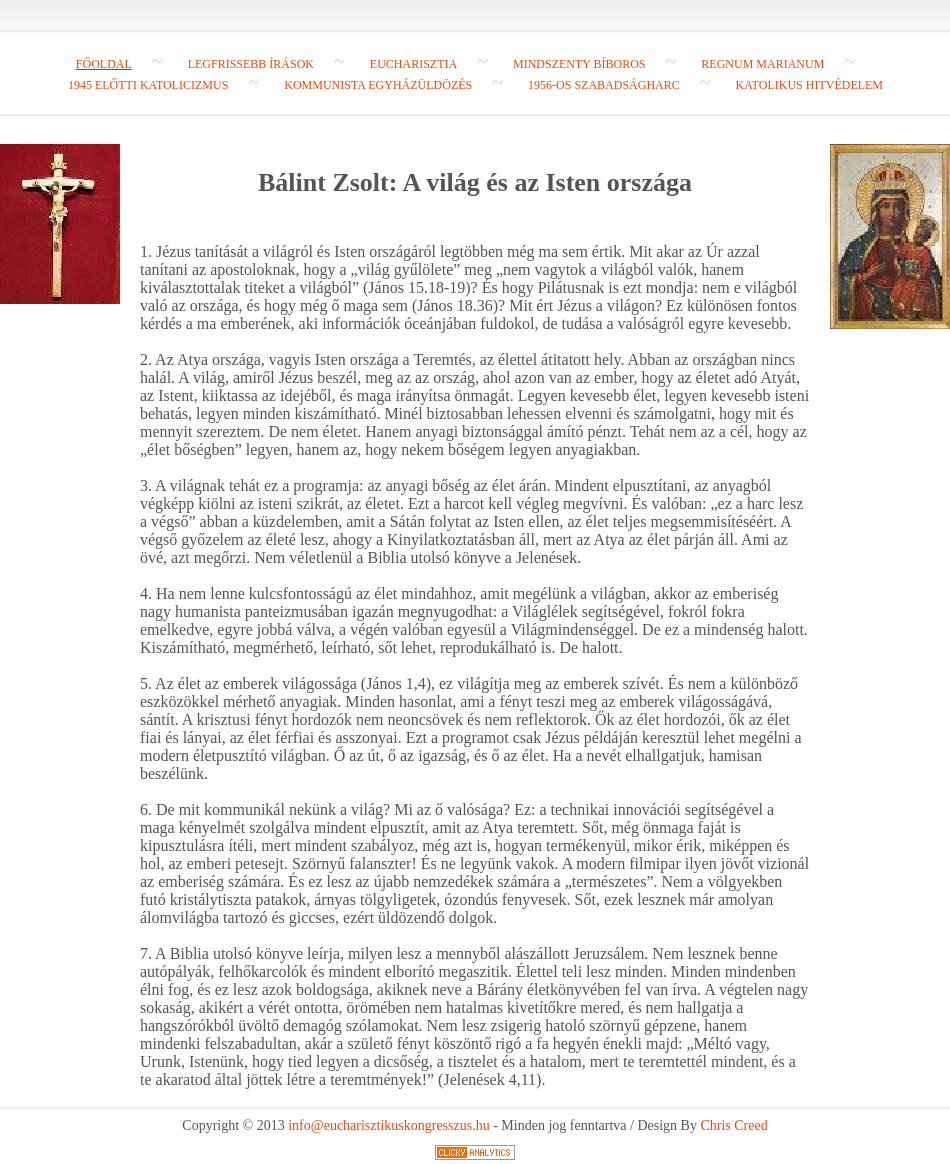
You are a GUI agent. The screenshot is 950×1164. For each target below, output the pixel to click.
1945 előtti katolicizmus (148, 85)
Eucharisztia (413, 64)
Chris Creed (733, 1125)
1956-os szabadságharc (604, 85)
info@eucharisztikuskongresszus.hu (388, 1125)
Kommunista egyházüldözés (378, 85)
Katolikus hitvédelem (809, 85)
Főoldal (104, 64)
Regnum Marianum (762, 64)
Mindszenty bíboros (579, 64)
